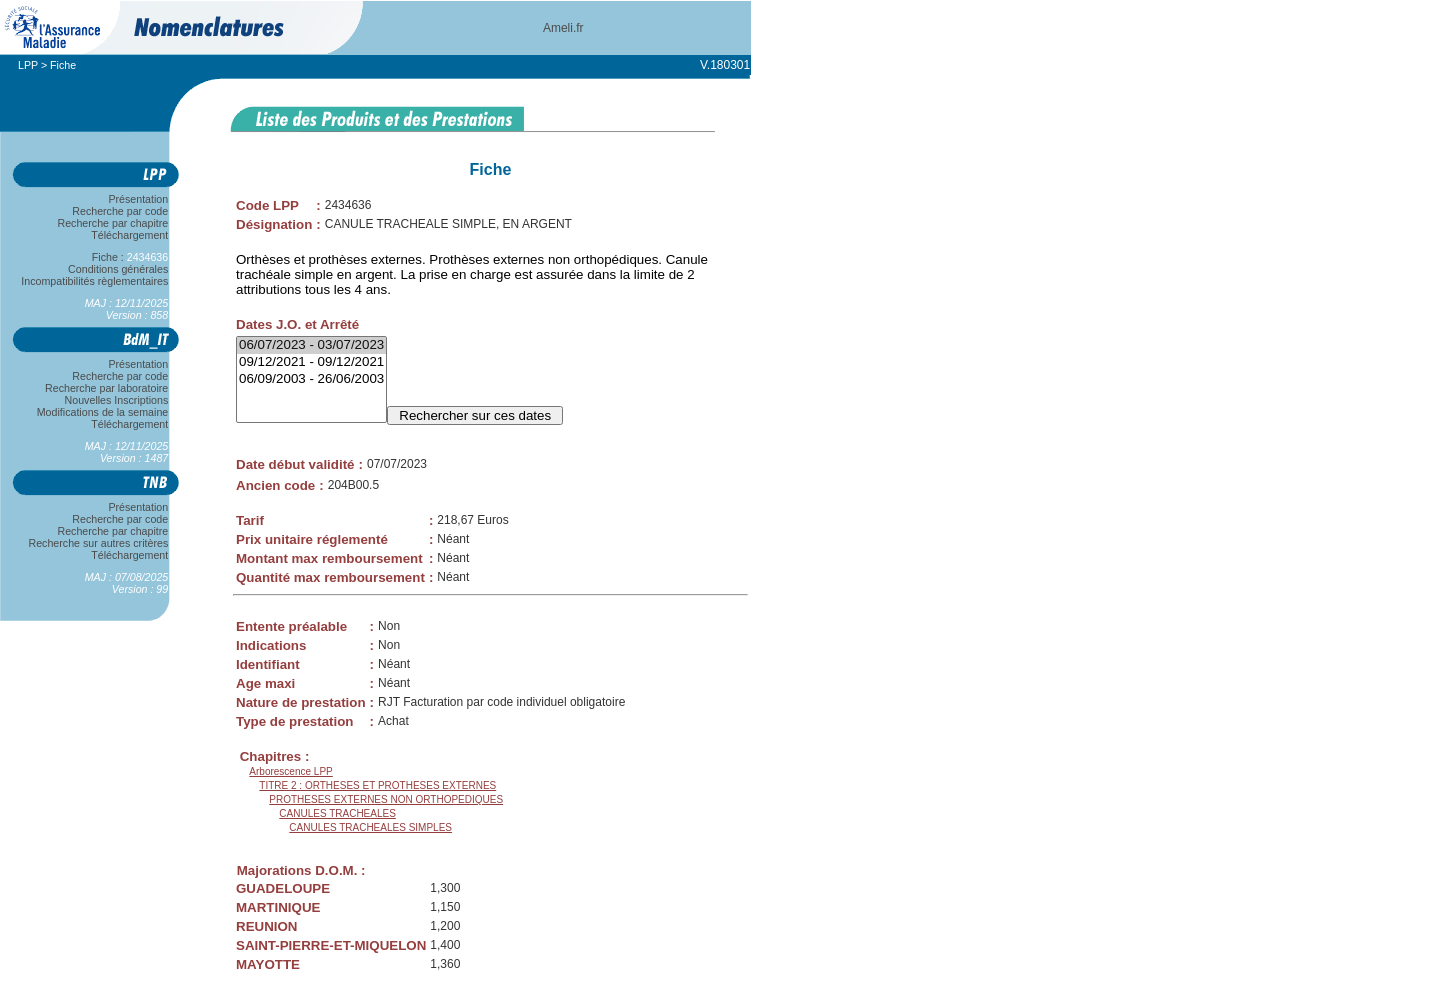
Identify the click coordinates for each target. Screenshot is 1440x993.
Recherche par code (121, 211)
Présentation (138, 199)
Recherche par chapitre (113, 223)
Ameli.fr (563, 28)
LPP (28, 65)
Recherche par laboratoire (106, 388)
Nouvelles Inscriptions (116, 400)
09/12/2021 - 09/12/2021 (311, 362)
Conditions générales (118, 269)
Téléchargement (130, 235)
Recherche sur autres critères (98, 543)
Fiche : (130, 257)
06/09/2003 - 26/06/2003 (311, 379)
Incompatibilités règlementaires (95, 281)
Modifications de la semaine (102, 412)
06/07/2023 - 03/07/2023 (311, 345)
